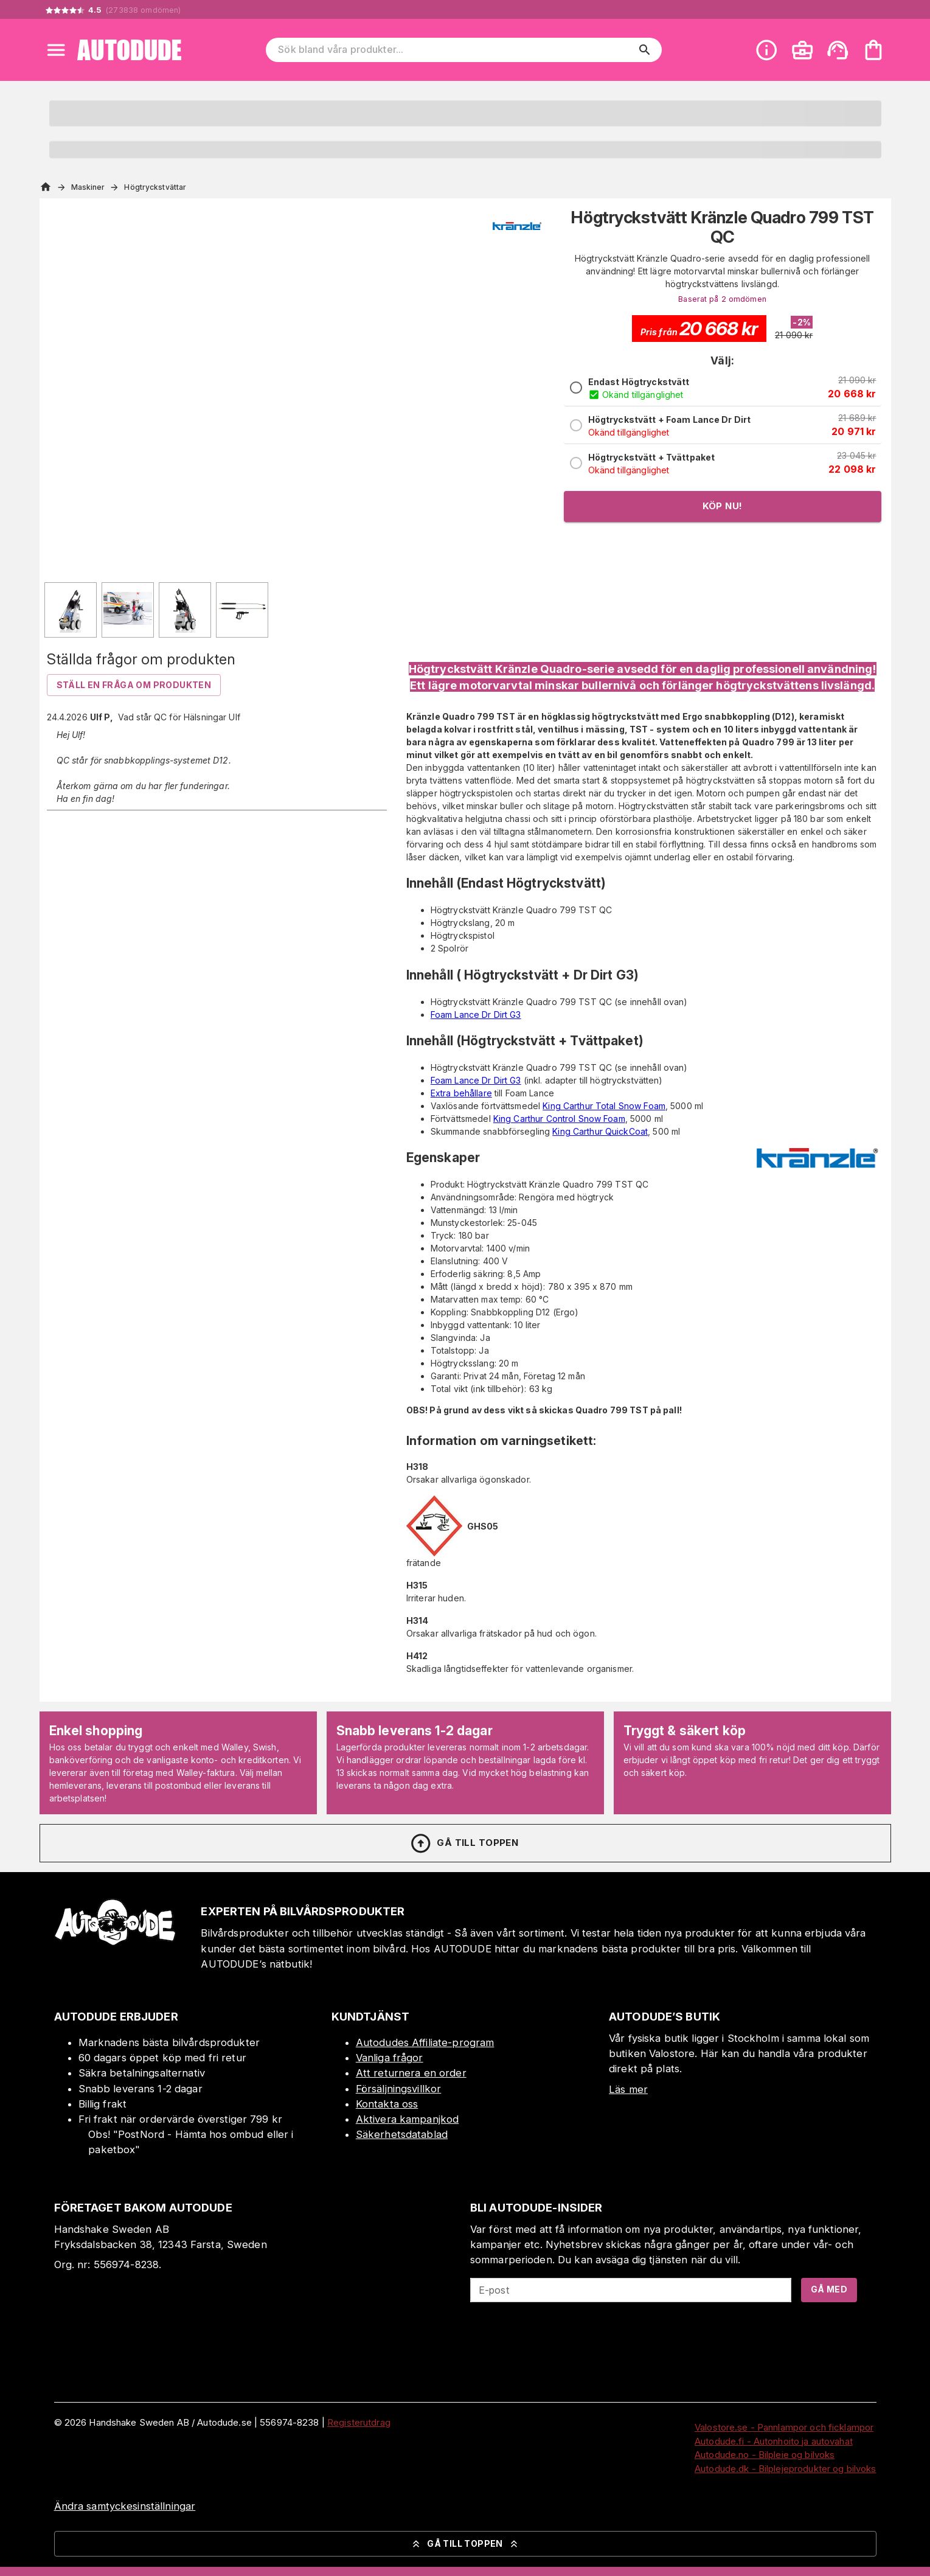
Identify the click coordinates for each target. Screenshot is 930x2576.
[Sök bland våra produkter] (455, 50)
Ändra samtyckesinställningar (125, 2506)
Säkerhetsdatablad (402, 2134)
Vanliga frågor (389, 2058)
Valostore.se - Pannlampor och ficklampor (784, 2427)
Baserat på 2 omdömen (722, 299)
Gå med (829, 2289)
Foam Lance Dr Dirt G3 (476, 1014)
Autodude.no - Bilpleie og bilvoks (765, 2454)
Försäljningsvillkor (399, 2089)
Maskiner (88, 187)
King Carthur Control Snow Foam (559, 1118)
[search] (645, 50)
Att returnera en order (411, 2073)
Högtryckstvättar (155, 187)
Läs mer (628, 2089)
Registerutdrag (358, 2422)
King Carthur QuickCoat (600, 1131)
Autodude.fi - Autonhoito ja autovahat (774, 2441)
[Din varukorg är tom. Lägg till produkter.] (873, 50)
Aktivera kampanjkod (407, 2119)
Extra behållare (461, 1093)
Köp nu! (723, 506)
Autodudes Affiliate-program (425, 2042)
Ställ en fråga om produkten (134, 685)
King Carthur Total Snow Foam (604, 1106)
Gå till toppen (464, 1843)
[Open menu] (56, 49)
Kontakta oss (387, 2104)
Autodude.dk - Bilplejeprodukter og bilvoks (785, 2468)
